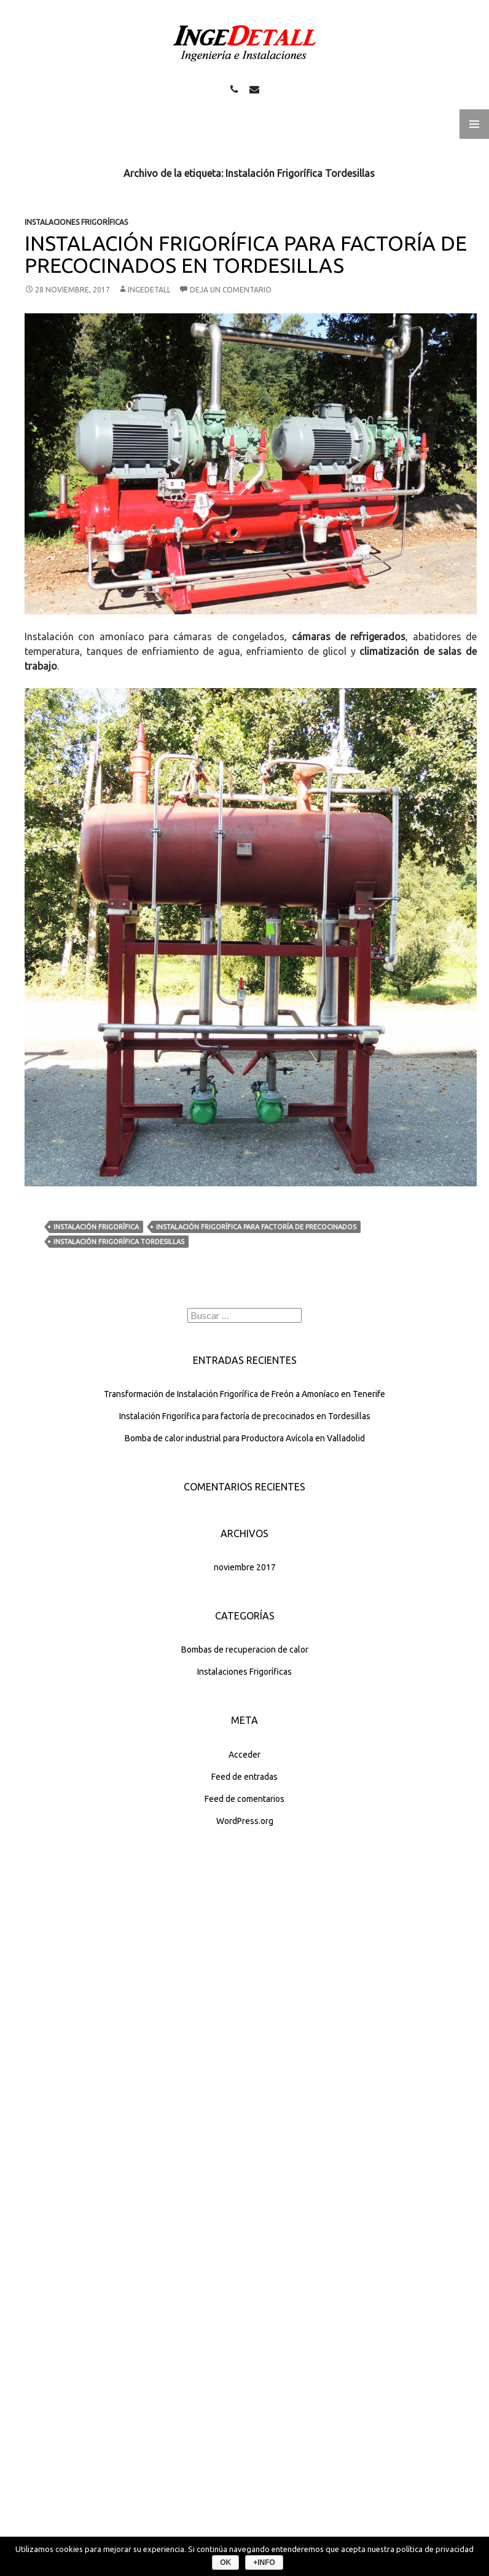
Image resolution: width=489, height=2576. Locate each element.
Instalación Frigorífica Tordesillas (118, 1241)
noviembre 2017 (245, 1567)
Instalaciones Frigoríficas (76, 222)
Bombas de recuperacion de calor (244, 1649)
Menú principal (474, 124)
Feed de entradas (244, 1777)
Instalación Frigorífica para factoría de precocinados (256, 1227)
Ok (225, 2562)
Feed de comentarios (244, 1799)
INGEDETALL (149, 290)
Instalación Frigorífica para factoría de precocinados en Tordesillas (246, 254)
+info (264, 2562)
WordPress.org (244, 1821)
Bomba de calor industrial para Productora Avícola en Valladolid (245, 1438)
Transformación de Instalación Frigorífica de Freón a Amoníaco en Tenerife (244, 1394)
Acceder (244, 1755)
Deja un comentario (231, 290)
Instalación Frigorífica (96, 1227)
